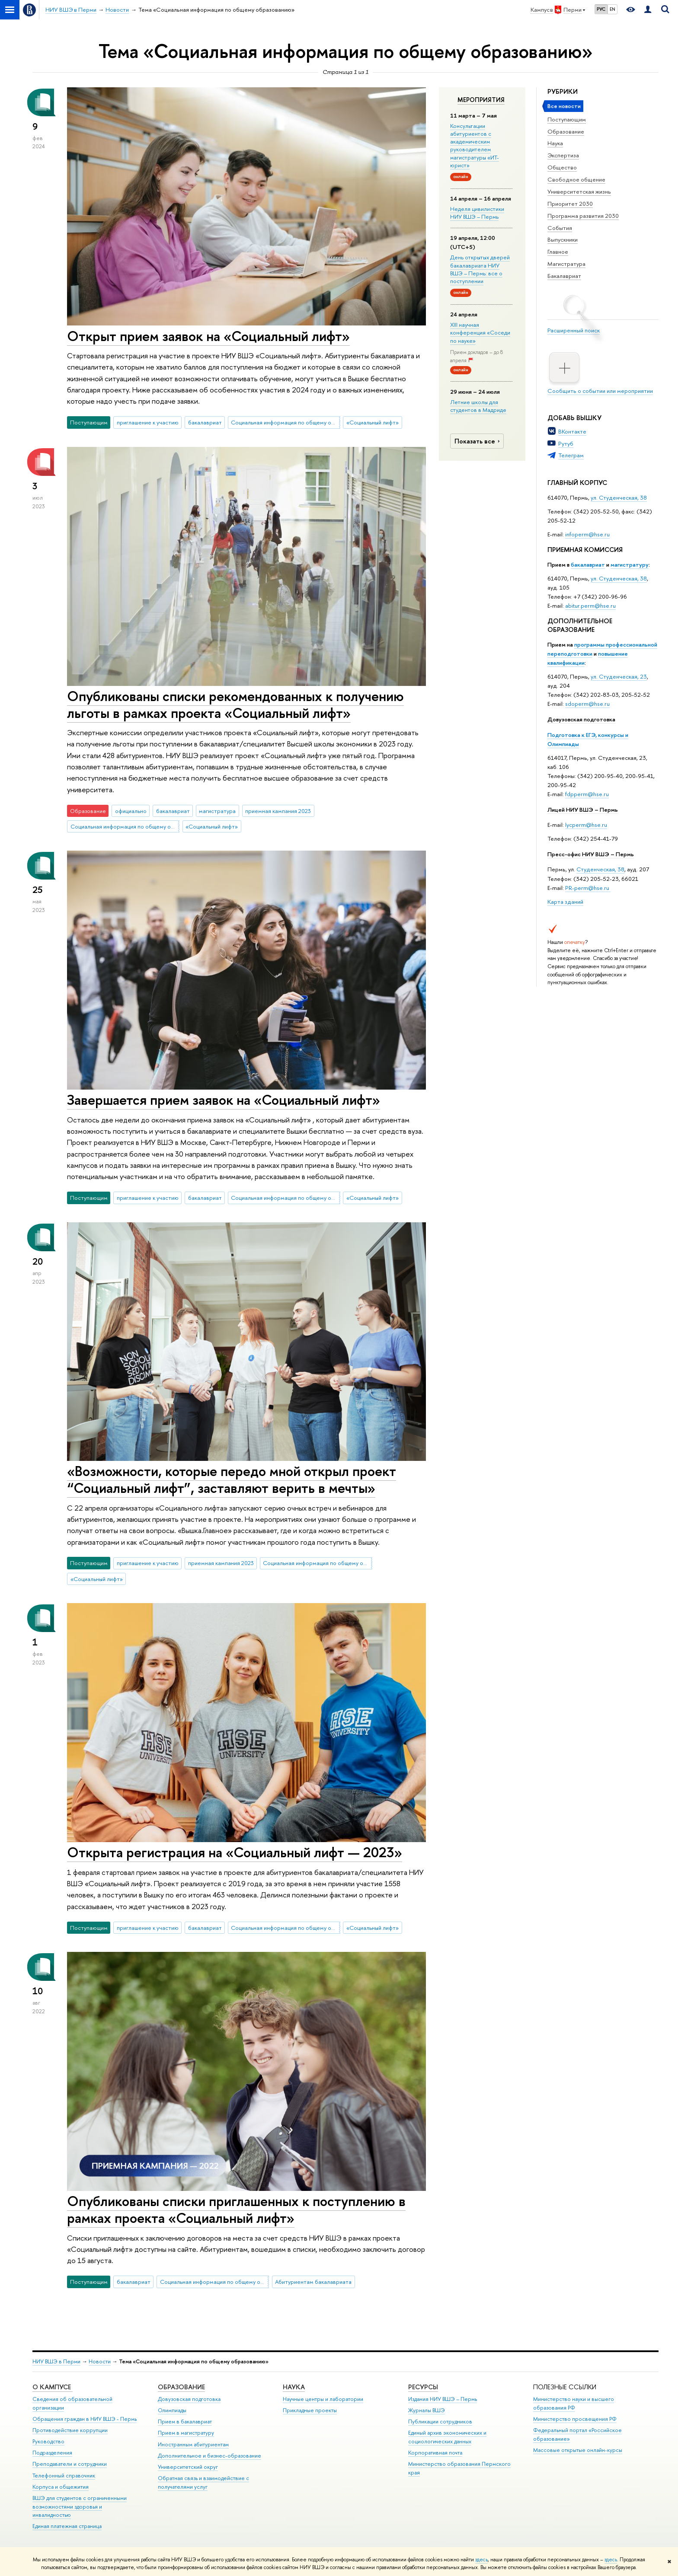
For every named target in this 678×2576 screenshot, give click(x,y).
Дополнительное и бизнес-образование (209, 2455)
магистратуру (630, 564)
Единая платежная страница (67, 2526)
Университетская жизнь (579, 191)
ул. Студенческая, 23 (619, 676)
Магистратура (566, 264)
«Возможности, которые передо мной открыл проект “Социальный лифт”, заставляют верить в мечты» (231, 1479)
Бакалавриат (564, 276)
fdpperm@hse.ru (587, 794)
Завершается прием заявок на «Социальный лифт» (223, 1099)
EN (612, 9)
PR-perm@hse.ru (587, 888)
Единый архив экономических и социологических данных (447, 2437)
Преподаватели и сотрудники (69, 2464)
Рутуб (565, 443)
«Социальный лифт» (372, 422)
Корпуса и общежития (60, 2486)
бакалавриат (588, 564)
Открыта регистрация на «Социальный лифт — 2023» (234, 1852)
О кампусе (52, 2386)
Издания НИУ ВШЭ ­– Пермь (442, 2399)
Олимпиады (172, 2410)
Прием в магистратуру (186, 2432)
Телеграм (571, 455)
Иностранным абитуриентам (193, 2444)
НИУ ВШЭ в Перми (56, 2361)
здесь (481, 2559)
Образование (565, 131)
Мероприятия (481, 100)
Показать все (478, 441)
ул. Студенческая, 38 (619, 497)
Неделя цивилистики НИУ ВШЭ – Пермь (477, 212)
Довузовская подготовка (581, 719)
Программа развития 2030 (583, 216)
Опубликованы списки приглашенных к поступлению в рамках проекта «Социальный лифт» (236, 2209)
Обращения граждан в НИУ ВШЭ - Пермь (84, 2419)
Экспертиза (563, 155)
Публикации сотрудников (440, 2421)
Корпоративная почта (435, 2452)
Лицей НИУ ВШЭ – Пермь (582, 809)
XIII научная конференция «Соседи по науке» (480, 332)
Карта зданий (565, 901)
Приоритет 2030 (570, 203)
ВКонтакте (572, 431)
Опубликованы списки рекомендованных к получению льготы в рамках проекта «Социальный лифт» (235, 704)
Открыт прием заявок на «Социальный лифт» (208, 335)
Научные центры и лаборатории (323, 2399)
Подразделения (52, 2452)
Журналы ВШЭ (426, 2410)
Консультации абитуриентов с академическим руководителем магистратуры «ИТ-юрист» (474, 145)
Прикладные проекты (310, 2410)
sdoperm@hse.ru (587, 704)
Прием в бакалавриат (185, 2421)
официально (131, 811)
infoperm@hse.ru (587, 534)
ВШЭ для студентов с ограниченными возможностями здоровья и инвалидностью (79, 2506)
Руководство (48, 2441)
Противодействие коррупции (70, 2430)
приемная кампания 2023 (278, 811)
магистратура (217, 811)
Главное (557, 251)
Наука (555, 143)
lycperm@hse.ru (586, 825)
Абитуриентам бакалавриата (313, 2282)
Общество (562, 167)
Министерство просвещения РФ (575, 2419)
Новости (100, 2361)
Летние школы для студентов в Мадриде (478, 406)
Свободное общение (576, 179)
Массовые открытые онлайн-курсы (577, 2450)
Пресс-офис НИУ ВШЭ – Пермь (590, 854)
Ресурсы (423, 2386)
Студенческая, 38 (600, 869)
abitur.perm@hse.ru (590, 605)
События (559, 228)
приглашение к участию (148, 422)
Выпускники (562, 239)
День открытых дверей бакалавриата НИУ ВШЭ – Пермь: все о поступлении (480, 269)
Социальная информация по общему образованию (285, 422)
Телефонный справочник (63, 2475)
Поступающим (566, 119)
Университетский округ (188, 2467)
